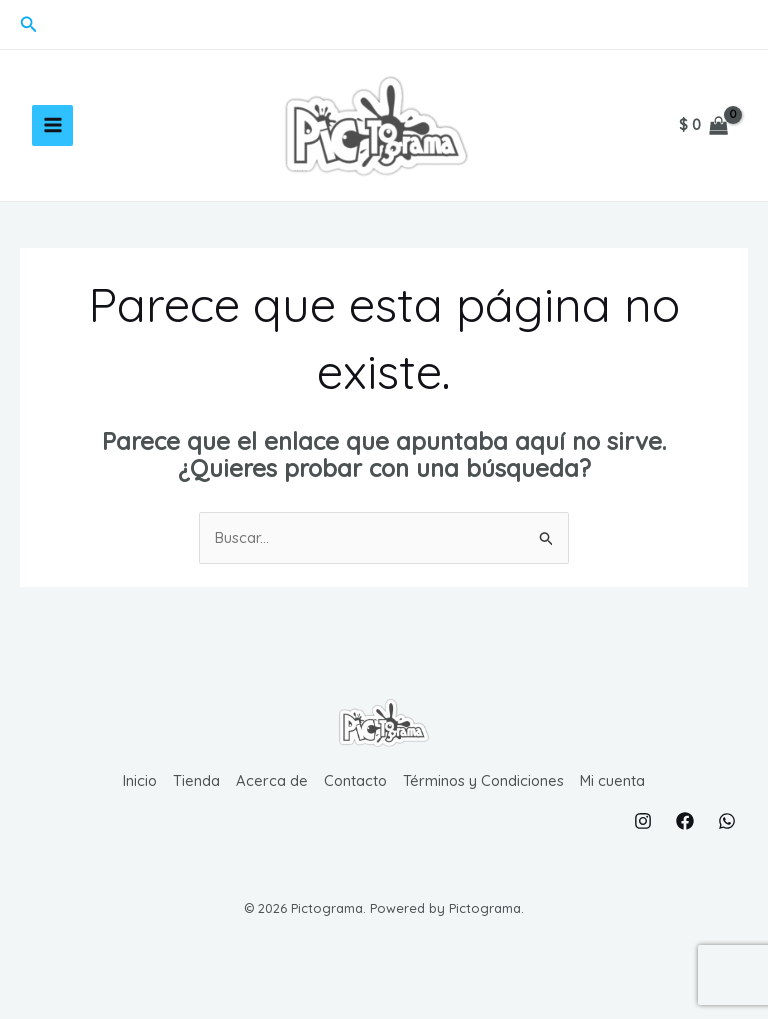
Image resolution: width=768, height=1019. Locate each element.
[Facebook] (685, 845)
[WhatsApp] (727, 845)
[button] (29, 25)
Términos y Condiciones (485, 806)
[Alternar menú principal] (52, 138)
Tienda (194, 806)
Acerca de (270, 806)
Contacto (354, 806)
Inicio (137, 806)
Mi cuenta (616, 806)
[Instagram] (643, 845)
